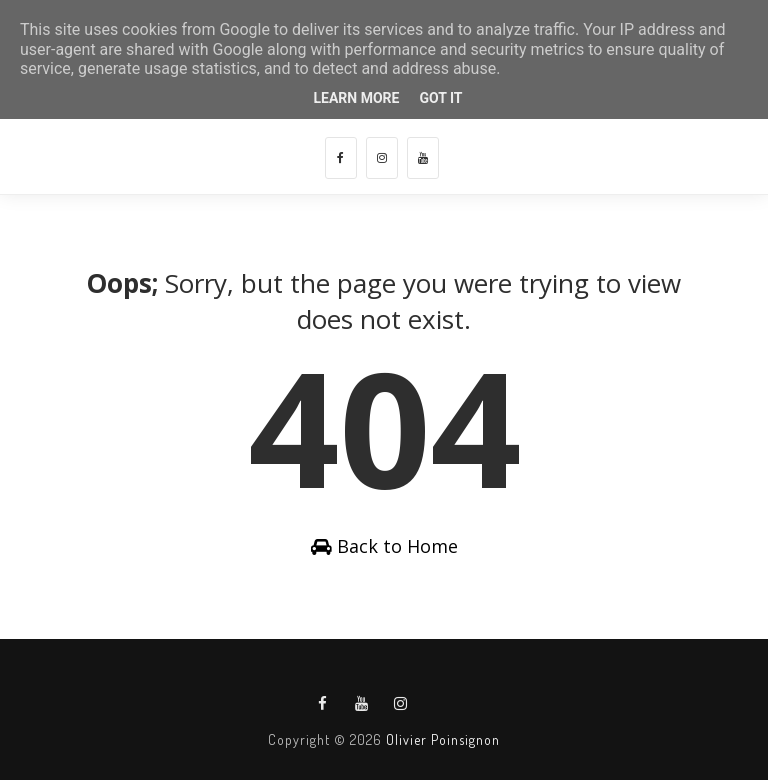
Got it (440, 98)
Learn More (356, 98)
